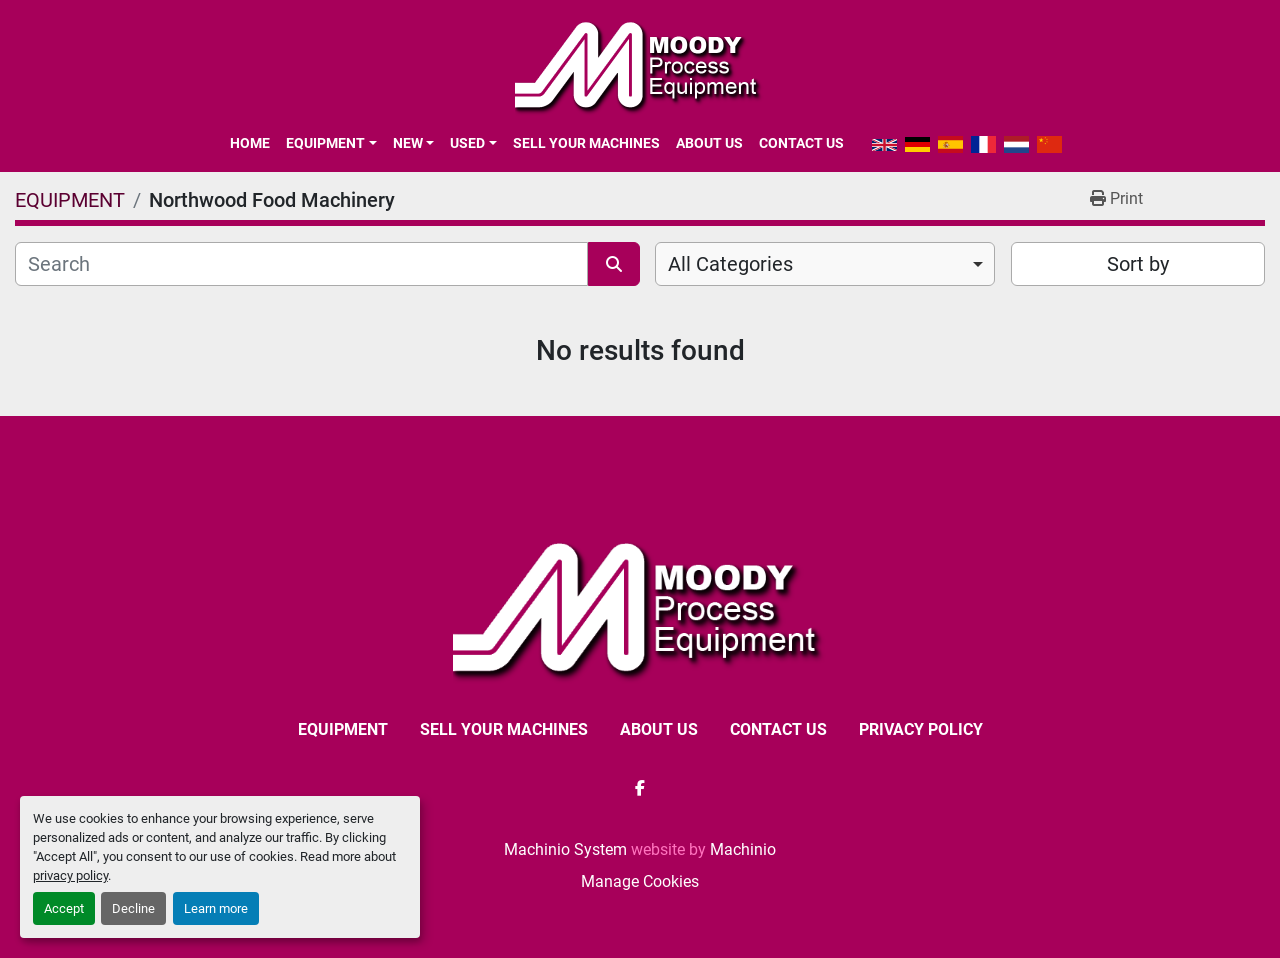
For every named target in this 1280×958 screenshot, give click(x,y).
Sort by (1138, 264)
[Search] (301, 264)
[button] (331, 143)
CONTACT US (801, 143)
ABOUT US (709, 143)
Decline (133, 908)
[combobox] (825, 264)
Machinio (743, 849)
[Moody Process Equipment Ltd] (640, 607)
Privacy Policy (921, 729)
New (408, 143)
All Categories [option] (730, 264)
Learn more (216, 908)
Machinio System (565, 849)
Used (467, 143)
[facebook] (640, 788)
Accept (64, 908)
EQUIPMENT (325, 143)
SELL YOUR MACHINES (586, 143)
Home (250, 143)
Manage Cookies (640, 881)
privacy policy (70, 875)
